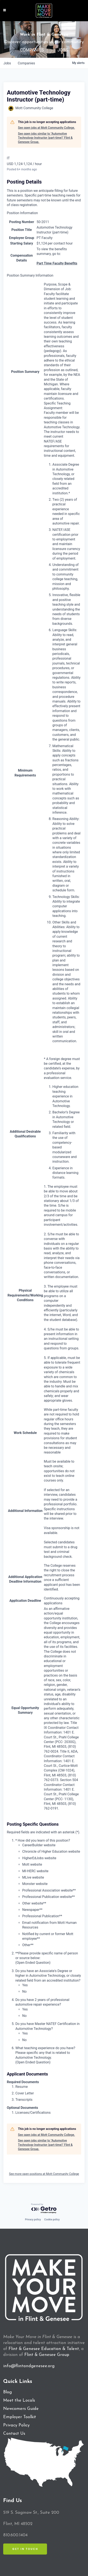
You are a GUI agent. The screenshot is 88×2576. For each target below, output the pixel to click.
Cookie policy (52, 2219)
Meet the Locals (19, 2400)
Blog (7, 2392)
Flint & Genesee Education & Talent (44, 2349)
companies (26, 63)
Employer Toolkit (19, 2417)
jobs (7, 63)
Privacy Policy (16, 2425)
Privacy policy (33, 2219)
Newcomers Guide (21, 2409)
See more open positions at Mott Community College (44, 2174)
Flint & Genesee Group (46, 2355)
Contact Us (14, 2434)
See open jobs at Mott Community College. (46, 127)
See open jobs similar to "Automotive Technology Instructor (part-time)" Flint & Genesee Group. (45, 138)
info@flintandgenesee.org (28, 2366)
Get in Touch (25, 2549)
